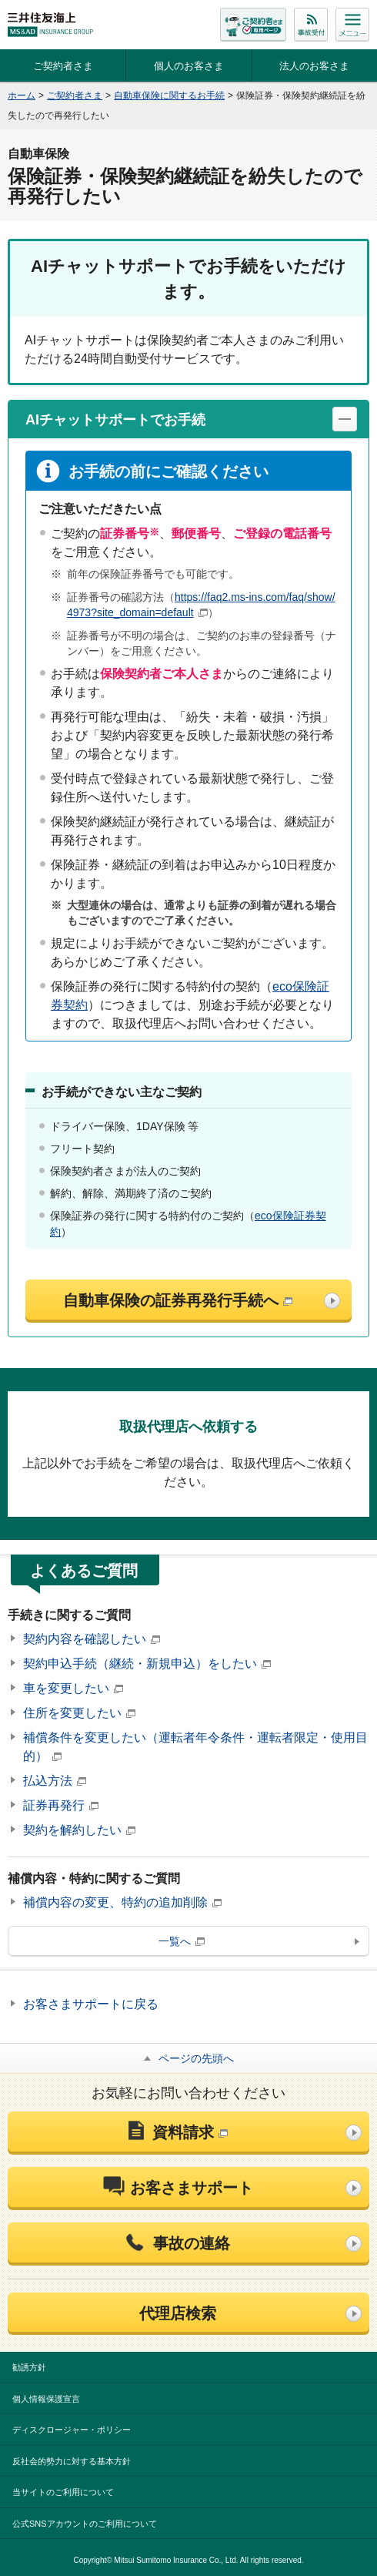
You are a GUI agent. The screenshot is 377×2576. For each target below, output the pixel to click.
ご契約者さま (63, 66)
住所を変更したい (79, 1712)
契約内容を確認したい (91, 1638)
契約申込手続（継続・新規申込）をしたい (147, 1663)
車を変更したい (73, 1688)
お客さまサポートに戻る (90, 2004)
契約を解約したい (79, 1829)
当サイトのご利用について (63, 2492)
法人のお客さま (314, 66)
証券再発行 (60, 1805)
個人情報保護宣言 (46, 2398)
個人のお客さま (189, 66)
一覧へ (181, 1941)
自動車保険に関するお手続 (169, 95)
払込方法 (54, 1780)
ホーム (21, 95)
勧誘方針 (29, 2367)
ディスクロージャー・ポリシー (71, 2429)
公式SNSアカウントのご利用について (84, 2523)
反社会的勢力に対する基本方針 (71, 2461)
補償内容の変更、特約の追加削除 (122, 1902)
